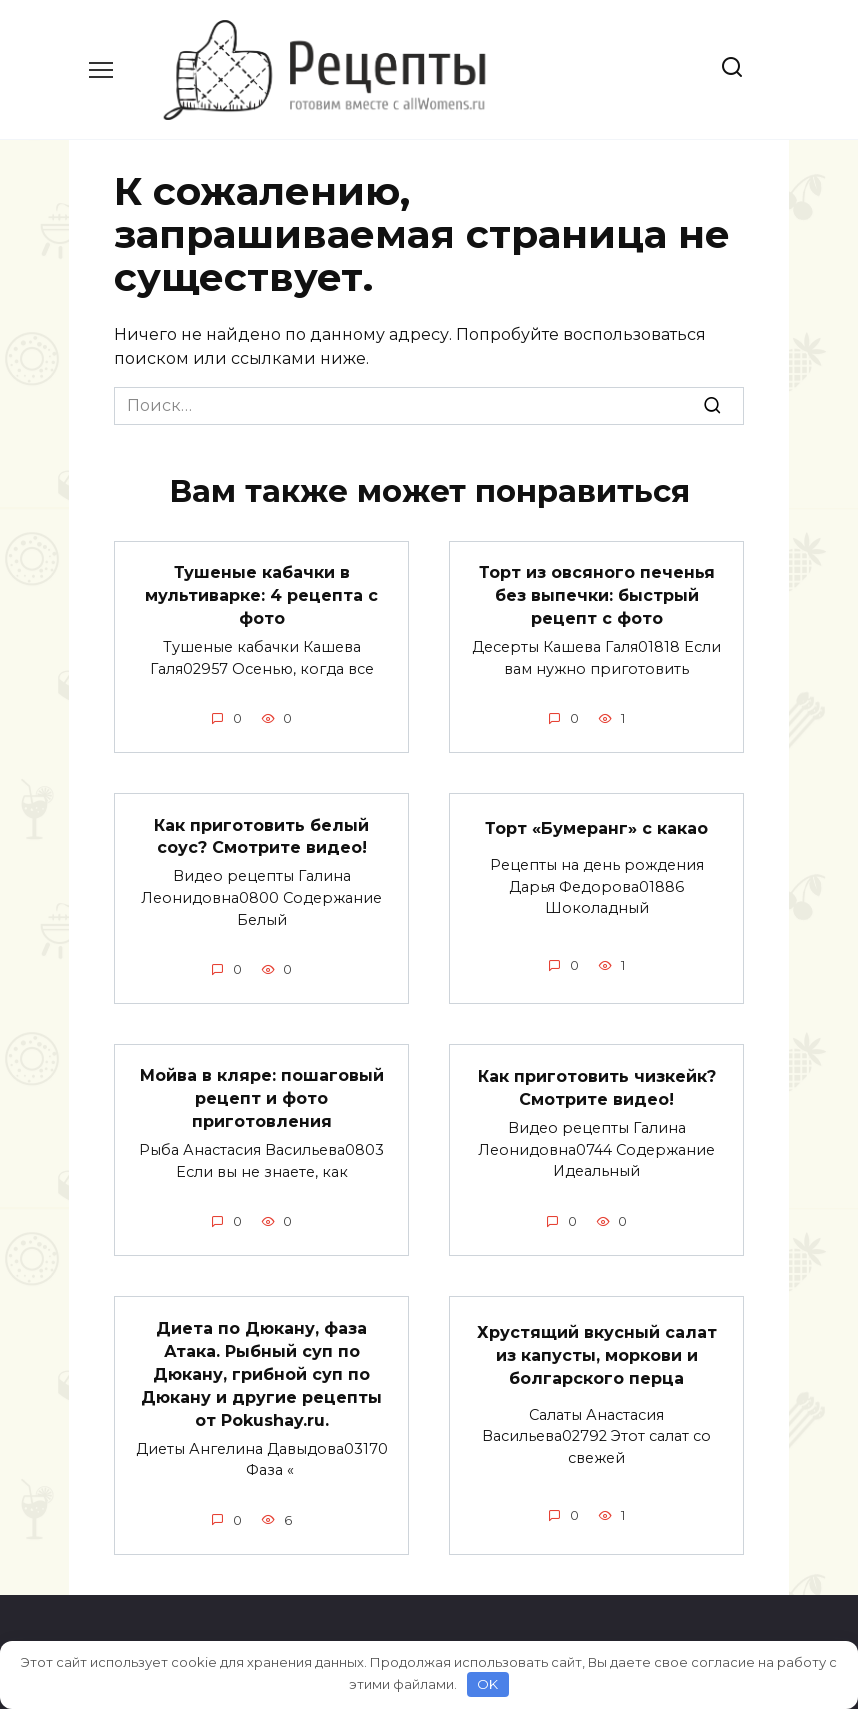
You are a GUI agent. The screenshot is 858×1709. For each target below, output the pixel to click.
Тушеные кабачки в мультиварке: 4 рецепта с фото (261, 595)
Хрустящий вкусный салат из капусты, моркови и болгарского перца (597, 1350)
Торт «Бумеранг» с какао (596, 826)
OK (487, 1684)
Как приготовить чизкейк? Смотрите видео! (597, 1083)
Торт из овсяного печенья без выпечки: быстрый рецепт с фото (597, 595)
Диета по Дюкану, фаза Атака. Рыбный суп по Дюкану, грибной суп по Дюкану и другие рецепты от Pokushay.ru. (261, 1368)
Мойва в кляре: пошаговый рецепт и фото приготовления (262, 1095)
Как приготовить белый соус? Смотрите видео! (261, 833)
